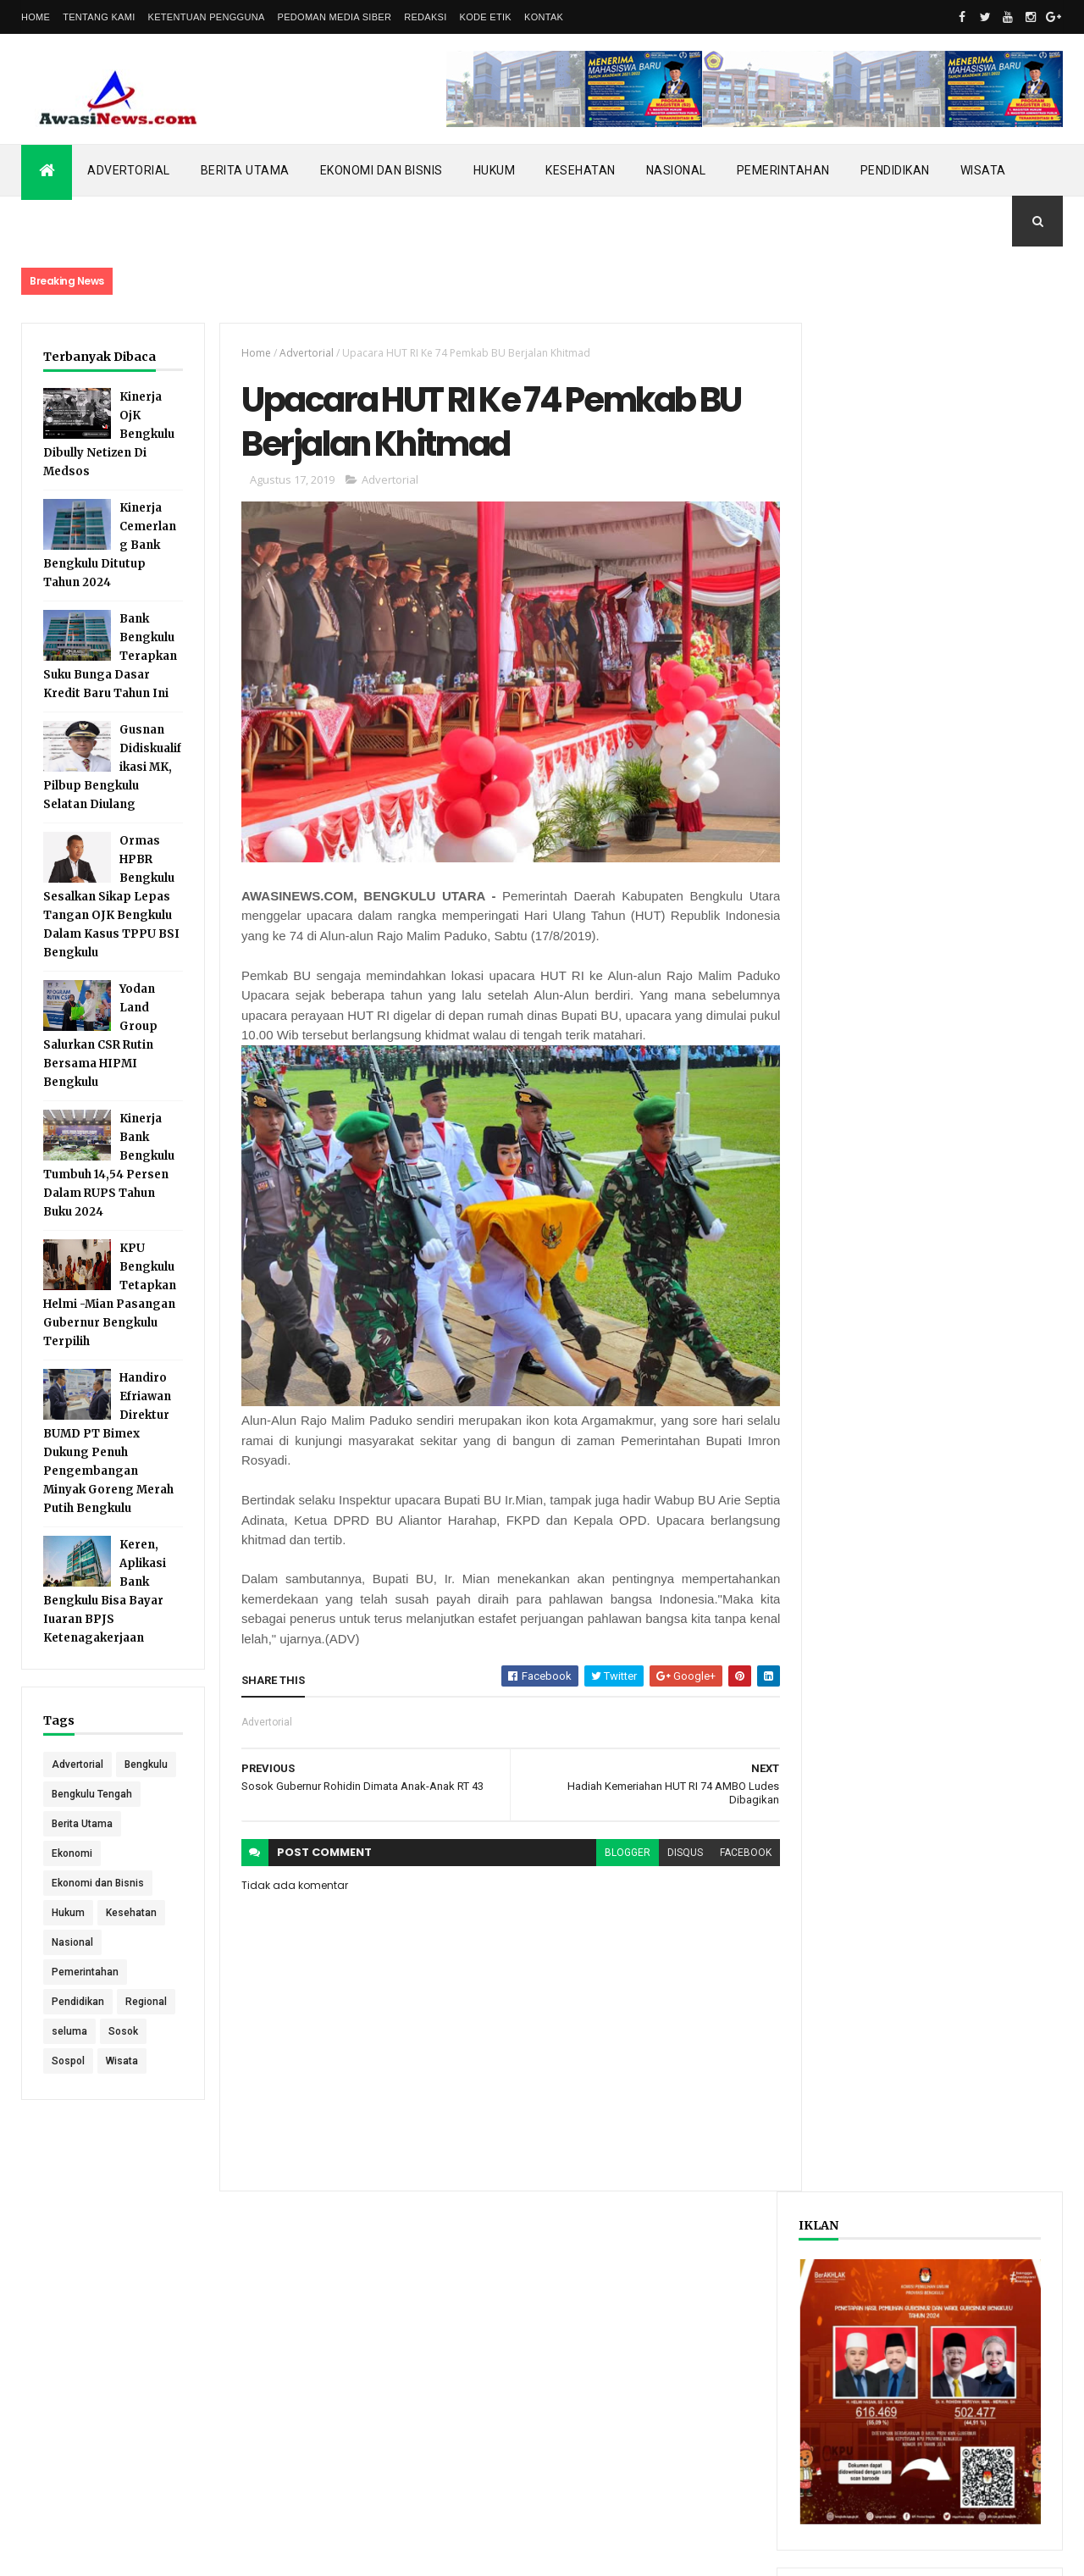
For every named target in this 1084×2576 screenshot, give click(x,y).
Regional (146, 2031)
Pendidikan (895, 170)
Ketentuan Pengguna (206, 17)
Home (35, 17)
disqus (675, 1854)
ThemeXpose (108, 2552)
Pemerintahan (783, 170)
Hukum (494, 170)
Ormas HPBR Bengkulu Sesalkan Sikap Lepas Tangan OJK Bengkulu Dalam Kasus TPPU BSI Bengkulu (111, 897)
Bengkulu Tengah (92, 1824)
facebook (735, 1854)
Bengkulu (73, 1794)
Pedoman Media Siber (335, 17)
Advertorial (128, 170)
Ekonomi (72, 1883)
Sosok (123, 2061)
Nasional (676, 170)
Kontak (543, 17)
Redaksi (425, 17)
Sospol (68, 2091)
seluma (69, 2061)
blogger (617, 1854)
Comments (999, 884)
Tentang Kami (99, 17)
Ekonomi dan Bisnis (381, 170)
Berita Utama (245, 170)
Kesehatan (580, 170)
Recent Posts (870, 884)
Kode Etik (486, 17)
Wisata (983, 170)
